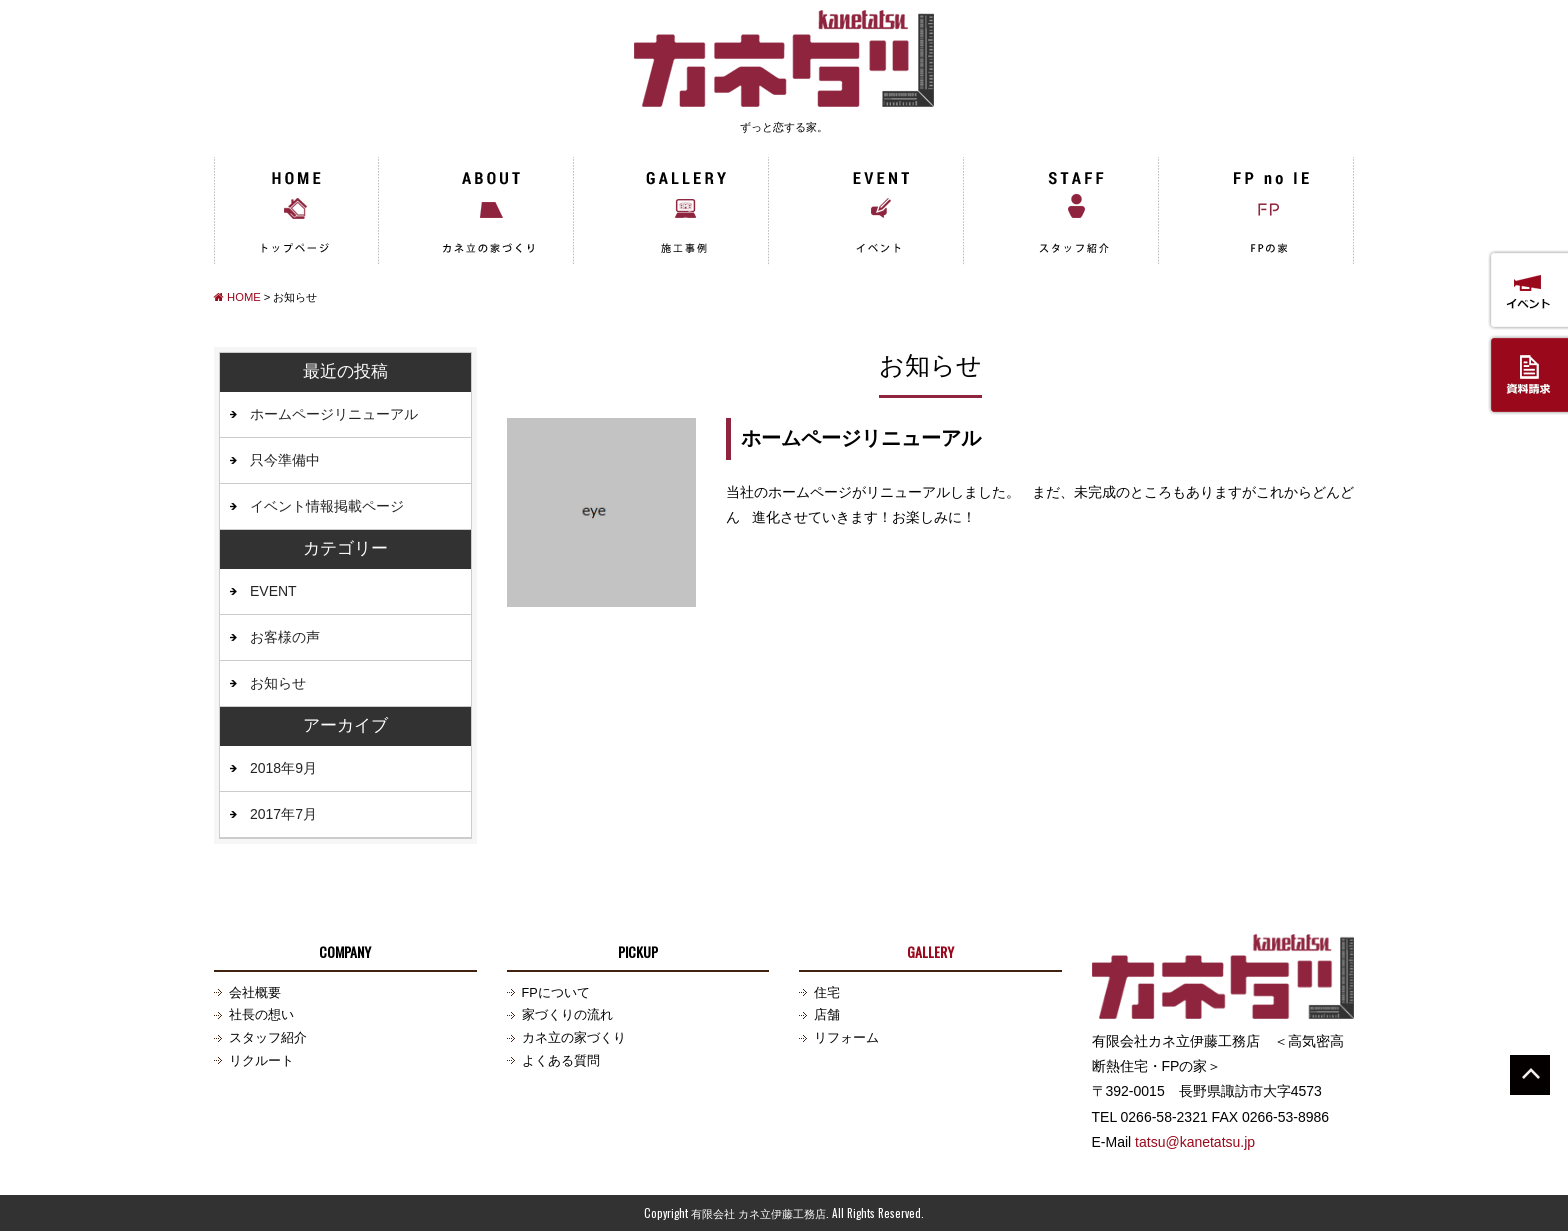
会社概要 (255, 993)
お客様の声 (285, 637)
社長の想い (261, 1015)
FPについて (556, 993)
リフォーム (846, 1038)
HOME (237, 297)
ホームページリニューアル (861, 438)
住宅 (827, 993)
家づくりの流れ (567, 1015)
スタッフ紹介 (268, 1038)
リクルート (261, 1061)
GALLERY (930, 951)
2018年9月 (283, 768)
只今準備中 (285, 460)
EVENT (273, 591)
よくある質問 (561, 1061)
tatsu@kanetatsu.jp (1195, 1142)
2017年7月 (283, 814)
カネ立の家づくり (574, 1038)
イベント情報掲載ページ (327, 506)
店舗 (827, 1015)
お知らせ (278, 683)
